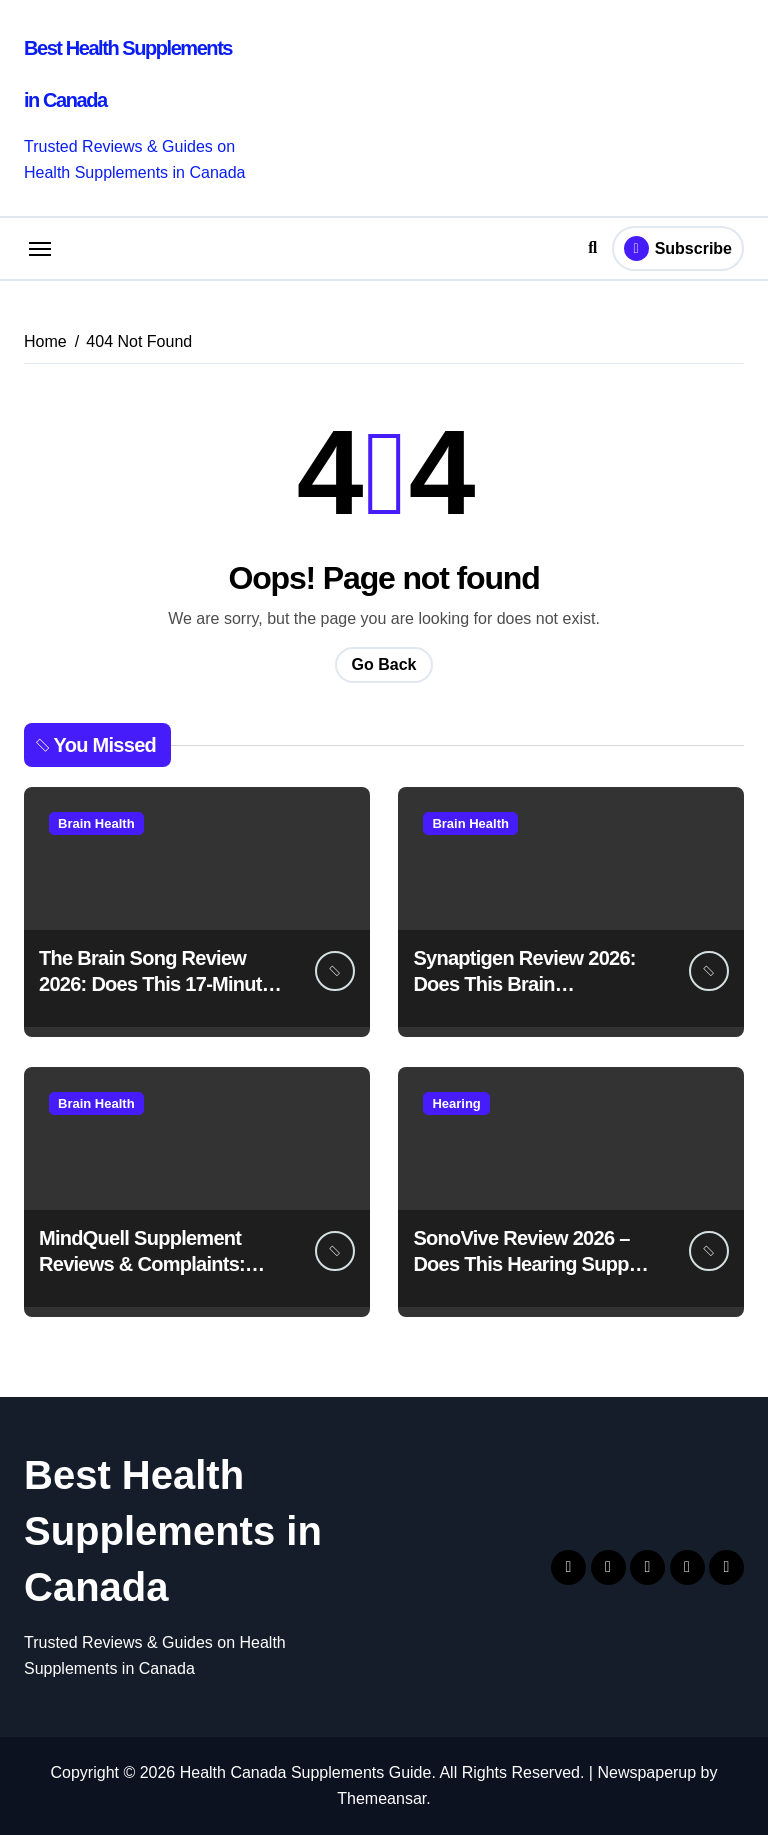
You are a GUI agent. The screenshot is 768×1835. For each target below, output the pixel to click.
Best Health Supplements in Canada (173, 1531)
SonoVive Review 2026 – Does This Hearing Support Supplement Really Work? (533, 1264)
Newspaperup (646, 1772)
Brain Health (96, 823)
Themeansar (381, 1798)
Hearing (456, 1103)
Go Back (384, 664)
